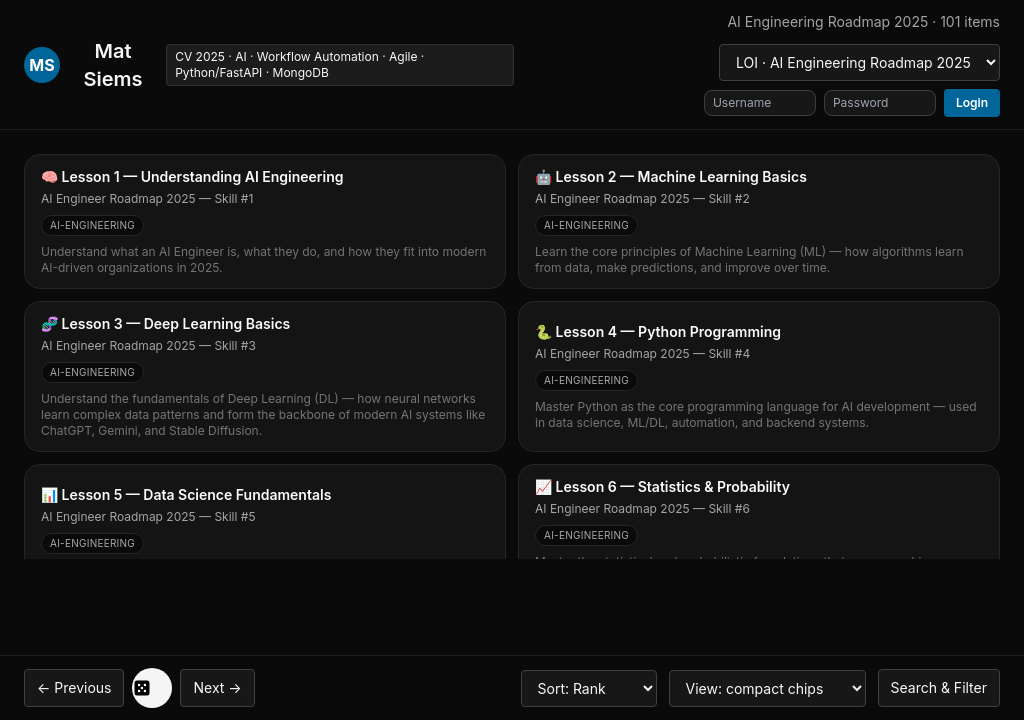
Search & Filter (939, 687)
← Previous (74, 687)
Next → (217, 687)
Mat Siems (113, 65)
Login (972, 102)
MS (41, 65)
